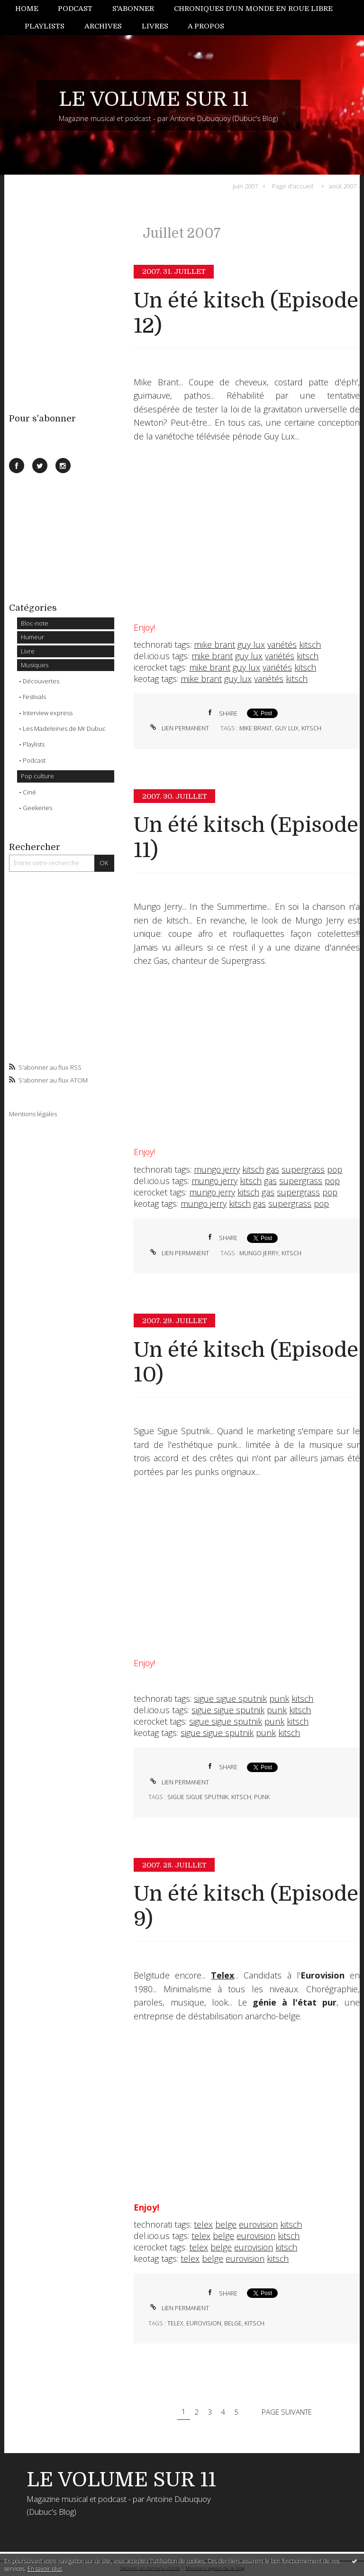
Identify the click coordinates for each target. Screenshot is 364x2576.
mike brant (214, 644)
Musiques (34, 665)
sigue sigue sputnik (230, 1698)
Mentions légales (33, 1114)
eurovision (258, 2224)
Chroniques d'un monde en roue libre (253, 8)
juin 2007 (245, 185)
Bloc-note (34, 623)
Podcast (75, 8)
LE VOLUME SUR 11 (153, 99)
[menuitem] (31, 9)
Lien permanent (178, 728)
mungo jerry (217, 1169)
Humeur (32, 637)
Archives (103, 26)
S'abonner (133, 8)
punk (279, 1698)
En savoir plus (44, 2569)
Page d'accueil (292, 185)
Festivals (34, 696)
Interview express (48, 713)
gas (272, 1169)
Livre (28, 651)
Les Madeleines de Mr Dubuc (64, 728)
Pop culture (37, 776)
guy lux (251, 644)
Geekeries (37, 807)
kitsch (310, 644)
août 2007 (342, 185)
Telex (222, 1975)
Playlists (44, 26)
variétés (282, 644)
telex (203, 2224)
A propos (206, 26)
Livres (155, 26)
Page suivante (287, 2411)
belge (226, 2224)
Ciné (29, 792)
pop (334, 1169)
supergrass (303, 1169)
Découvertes (41, 681)
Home (26, 8)
